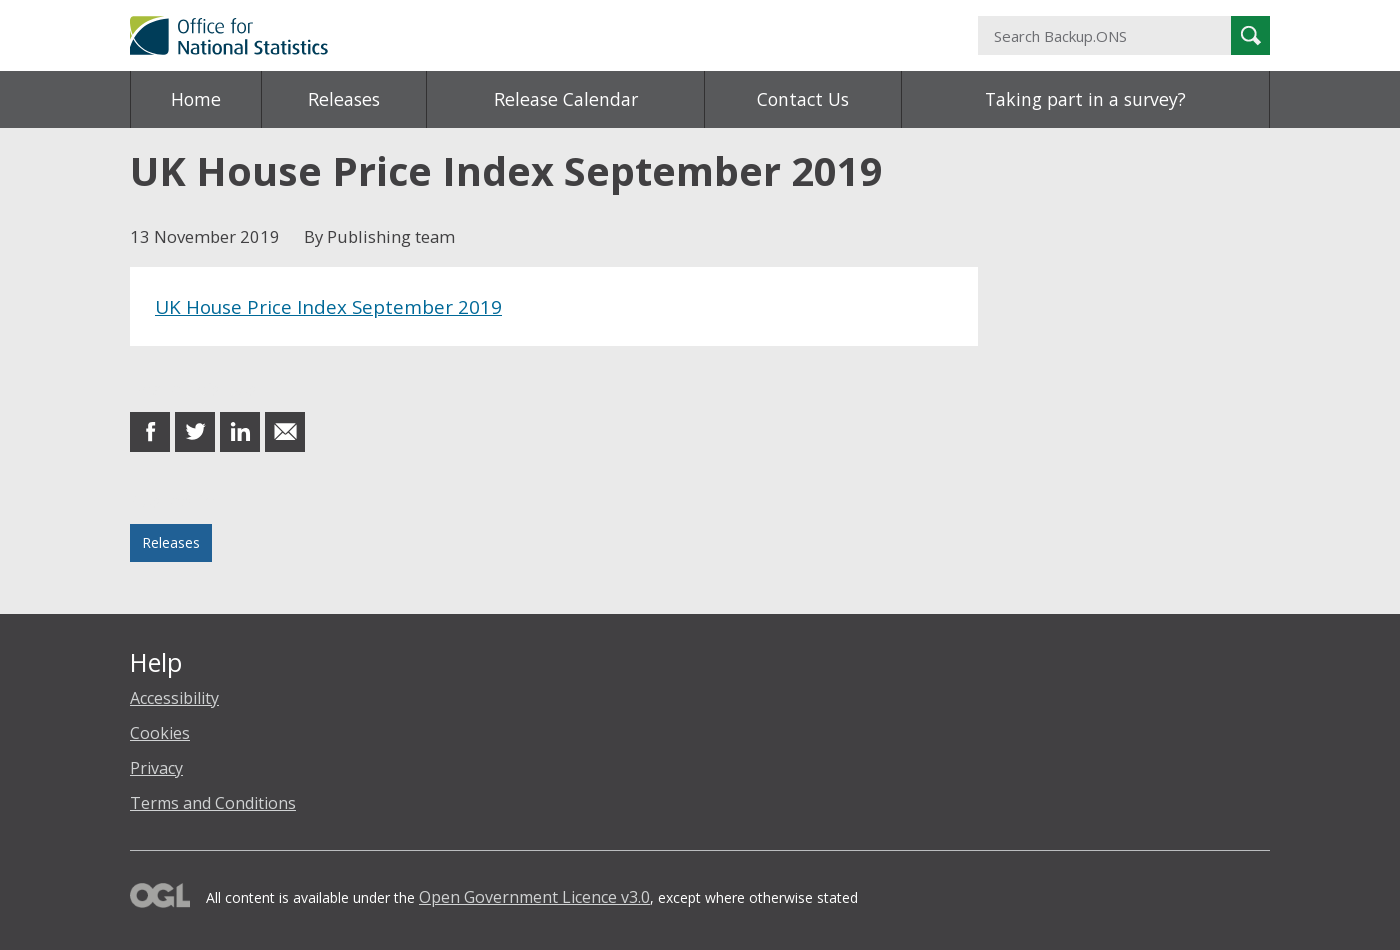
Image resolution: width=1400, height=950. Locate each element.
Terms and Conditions (213, 803)
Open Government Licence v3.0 (534, 897)
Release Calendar (566, 99)
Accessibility (174, 698)
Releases (344, 99)
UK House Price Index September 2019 (328, 306)
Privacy (156, 768)
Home (196, 99)
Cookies (160, 733)
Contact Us (803, 99)
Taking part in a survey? (1085, 99)
